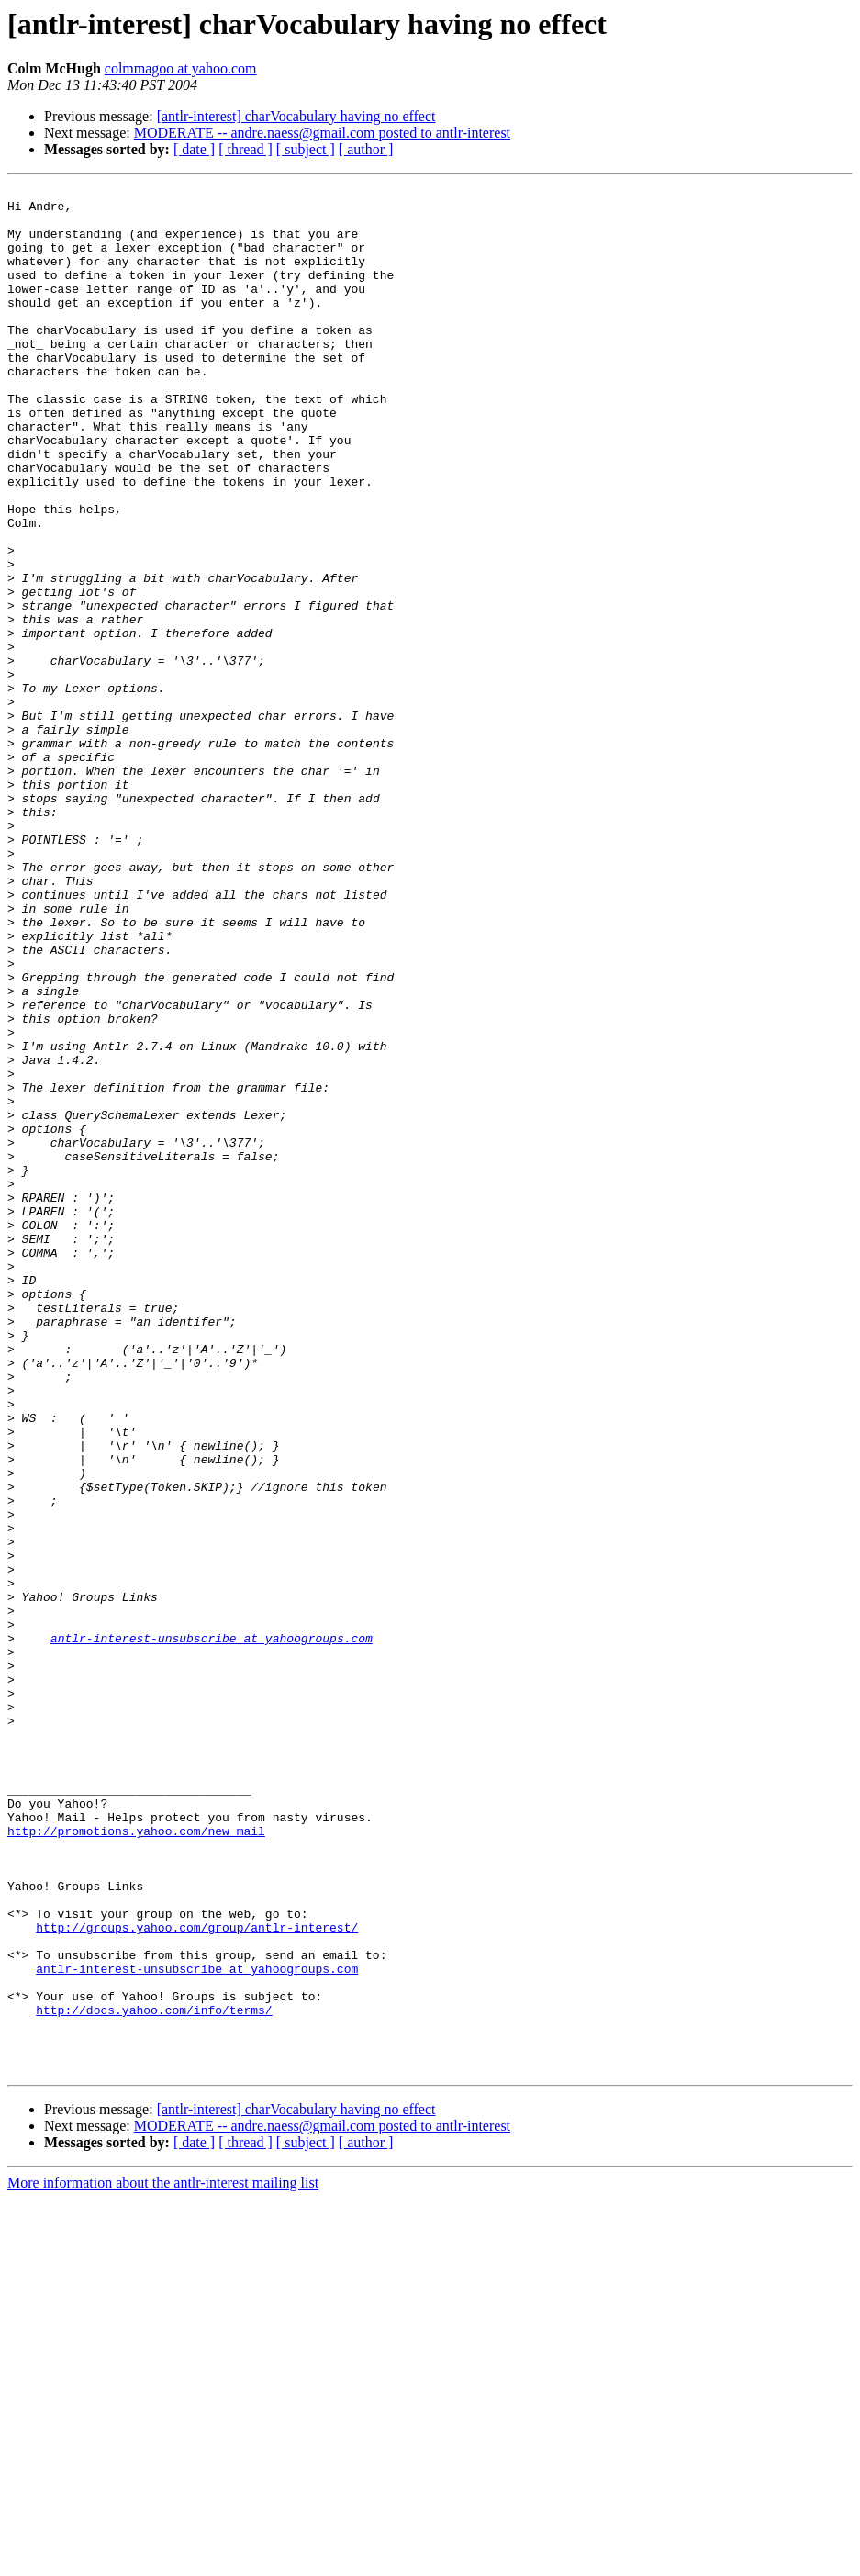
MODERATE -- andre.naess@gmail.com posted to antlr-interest (322, 132)
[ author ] (366, 149)
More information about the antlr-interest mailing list (162, 2560)
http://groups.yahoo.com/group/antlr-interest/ (197, 2276)
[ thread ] (245, 149)
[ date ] (194, 149)
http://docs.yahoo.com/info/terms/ (154, 2376)
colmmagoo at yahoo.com (181, 68)
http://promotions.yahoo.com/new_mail (136, 2161)
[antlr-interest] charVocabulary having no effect (296, 116)
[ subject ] (305, 149)
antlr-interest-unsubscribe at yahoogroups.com (211, 1929)
